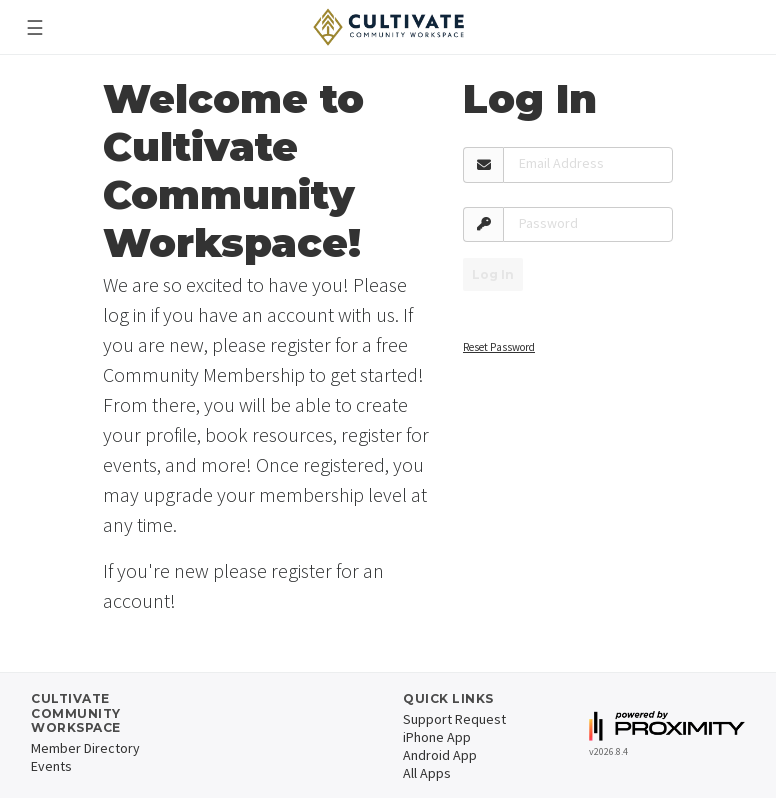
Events (51, 766)
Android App (440, 755)
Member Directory (85, 748)
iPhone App (437, 737)
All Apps (427, 773)
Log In (493, 274)
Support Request (454, 719)
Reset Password (499, 347)
